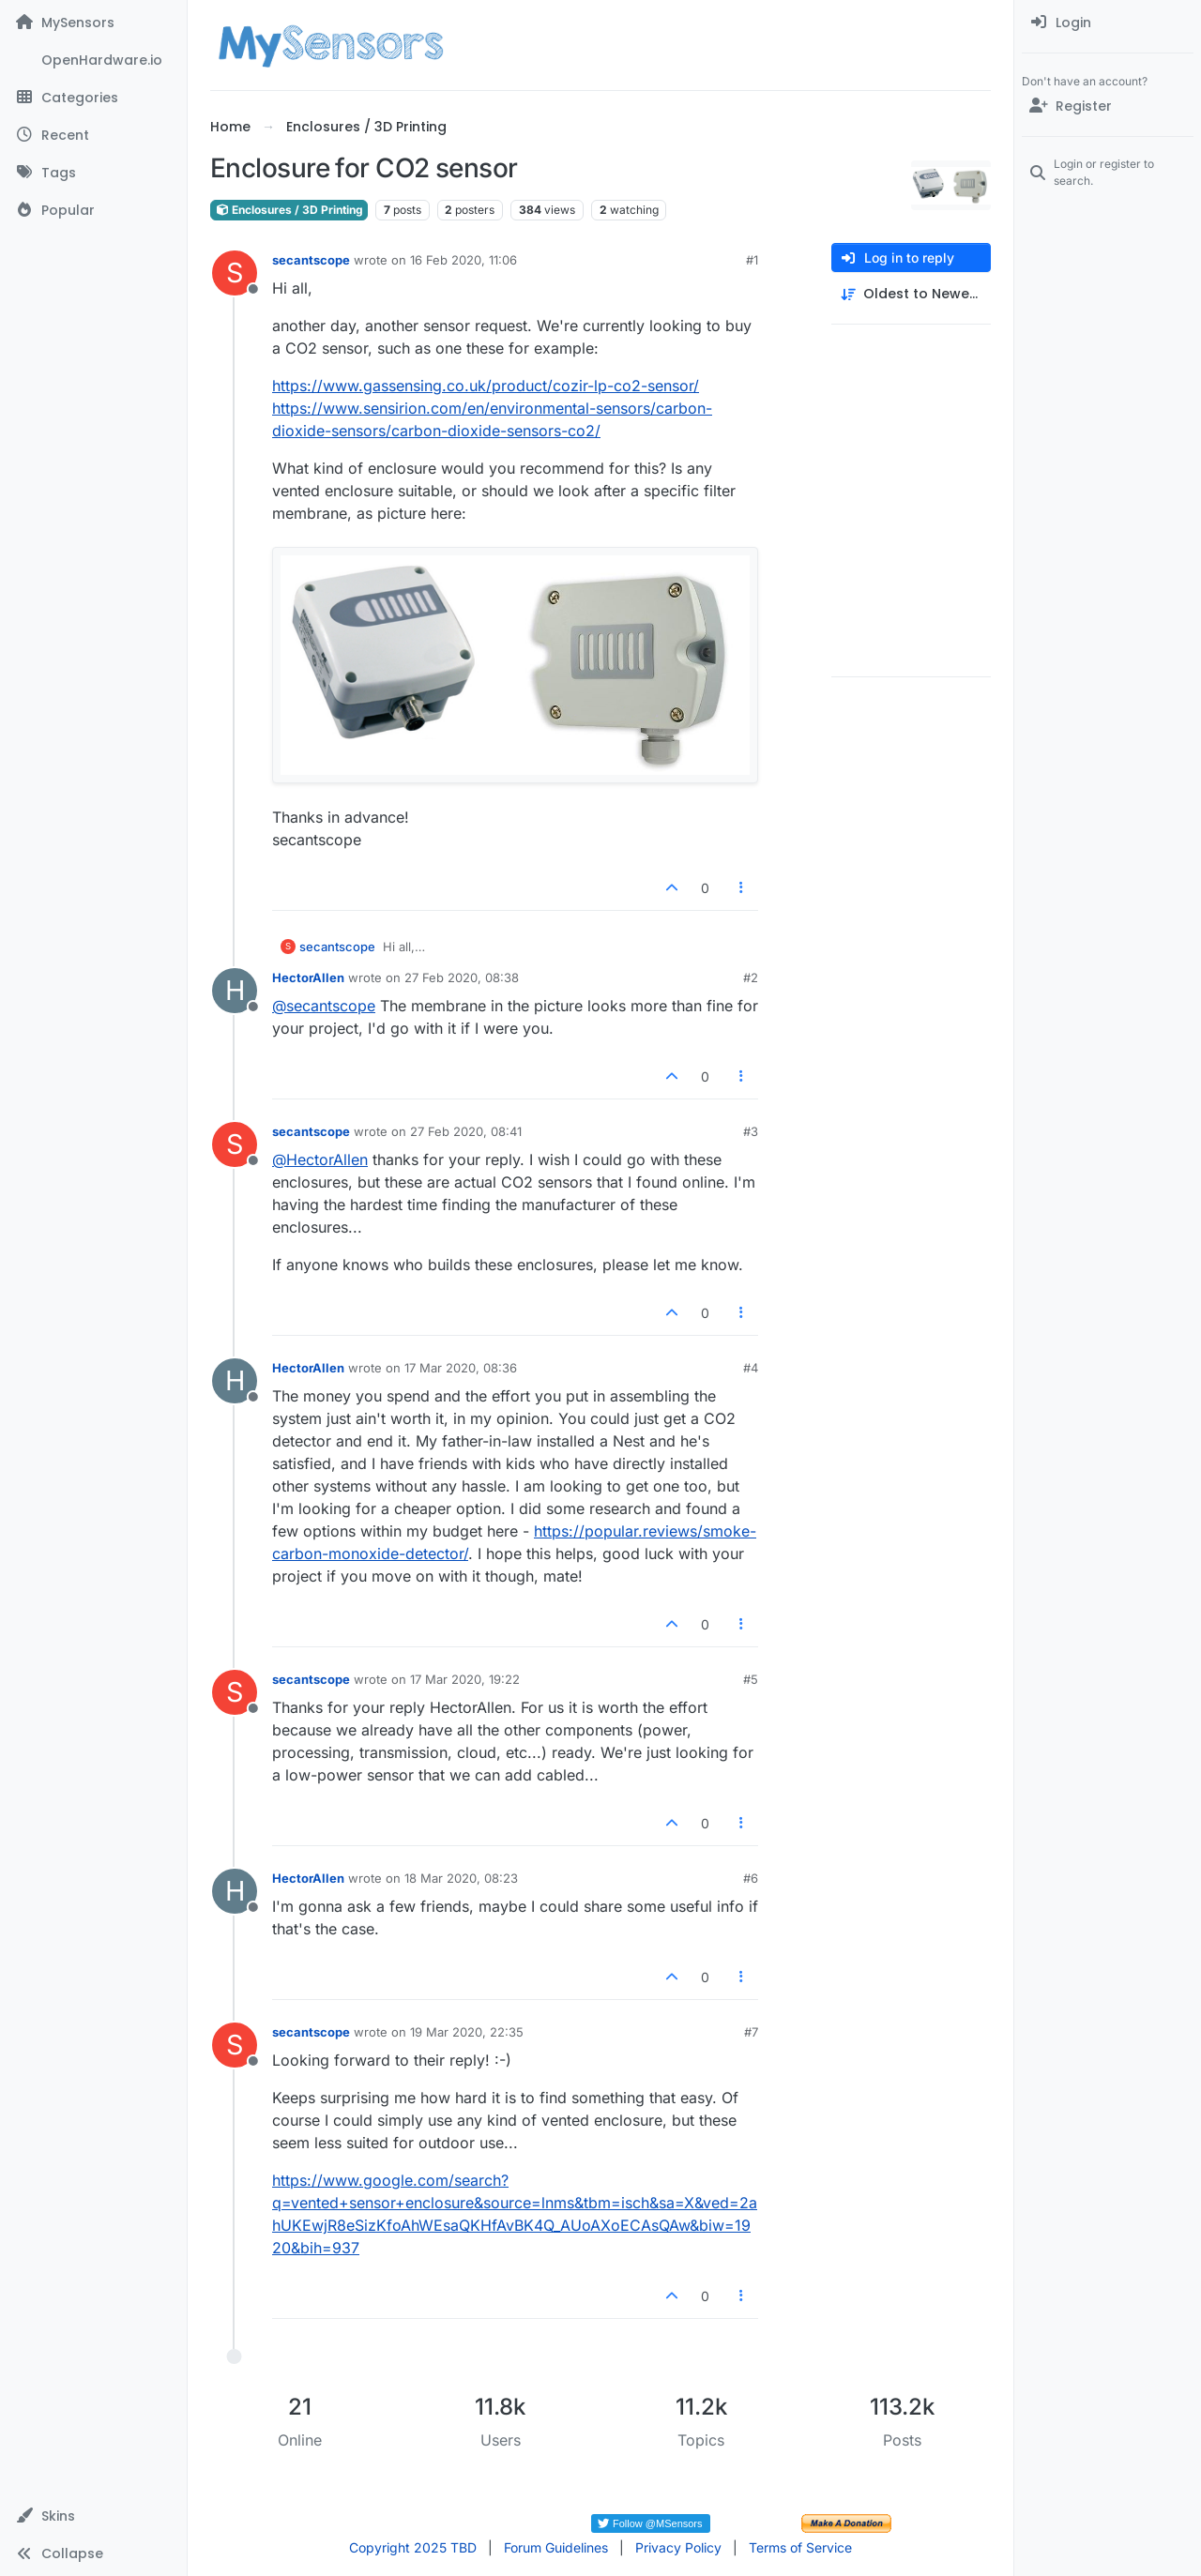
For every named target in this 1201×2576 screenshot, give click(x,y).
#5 (750, 1679)
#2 (750, 977)
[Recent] (93, 135)
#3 (750, 1131)
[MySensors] (93, 23)
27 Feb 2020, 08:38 (461, 977)
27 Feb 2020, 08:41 (466, 1131)
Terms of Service (800, 2547)
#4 (750, 1367)
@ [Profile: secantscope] (323, 1005)
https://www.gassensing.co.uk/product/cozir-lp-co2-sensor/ (485, 385)
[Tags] (93, 173)
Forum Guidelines (556, 2547)
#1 (752, 259)
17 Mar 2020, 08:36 (460, 1367)
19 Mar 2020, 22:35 (467, 2031)
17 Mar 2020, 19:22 (465, 1679)
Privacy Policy (678, 2547)
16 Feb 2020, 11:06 (463, 259)
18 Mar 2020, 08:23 (461, 1878)
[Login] (1107, 23)
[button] (93, 2516)
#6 (750, 1878)
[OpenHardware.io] (93, 60)
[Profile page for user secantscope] (234, 272)
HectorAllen (308, 977)
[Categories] (93, 98)
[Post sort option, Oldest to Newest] (911, 294)
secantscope (311, 259)
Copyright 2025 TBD (413, 2547)
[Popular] (93, 210)
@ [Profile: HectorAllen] (320, 1159)
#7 (751, 2031)
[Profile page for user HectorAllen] (234, 990)
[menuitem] (1107, 23)
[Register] (1107, 106)
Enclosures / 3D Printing (289, 210)
